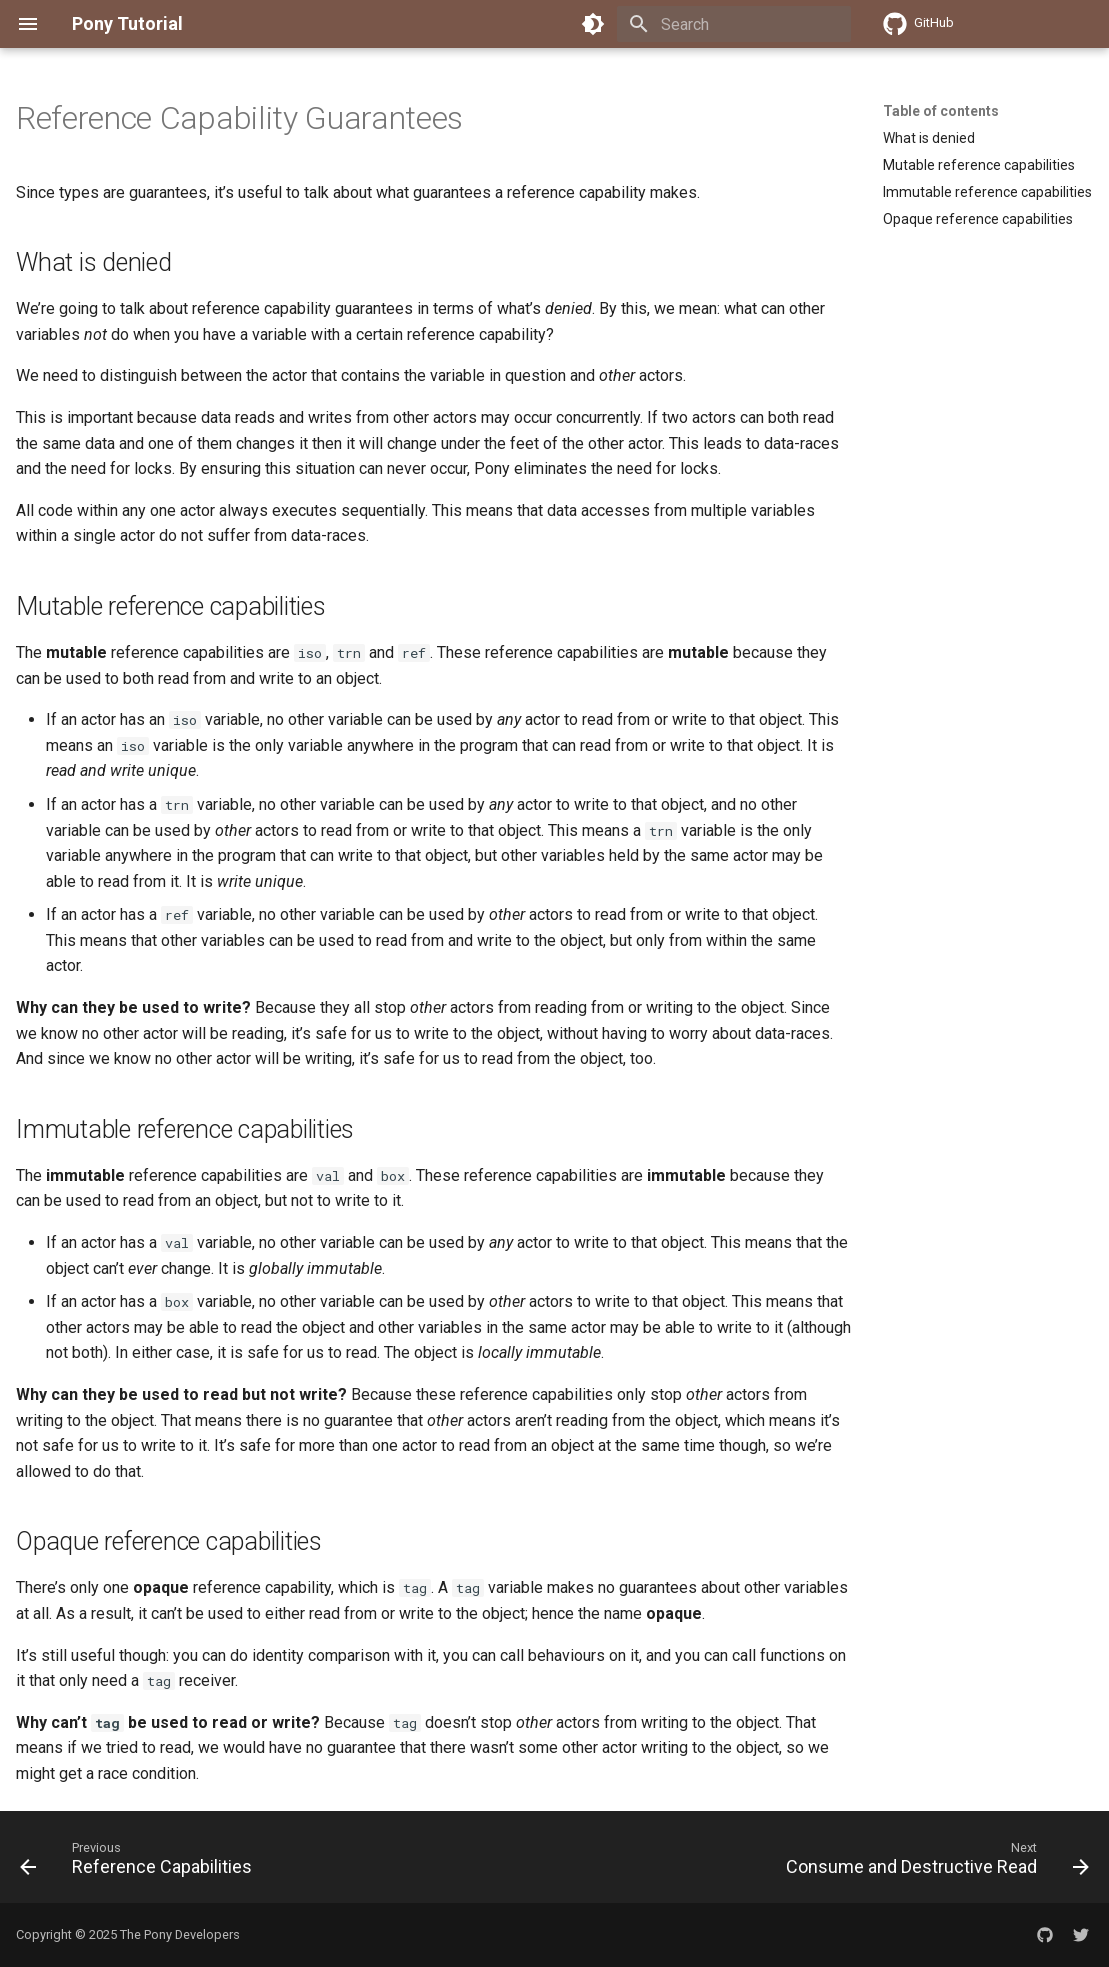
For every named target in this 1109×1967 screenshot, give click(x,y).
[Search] (734, 24)
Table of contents (941, 111)
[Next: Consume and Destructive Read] (933, 1863)
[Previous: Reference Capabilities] (140, 1863)
